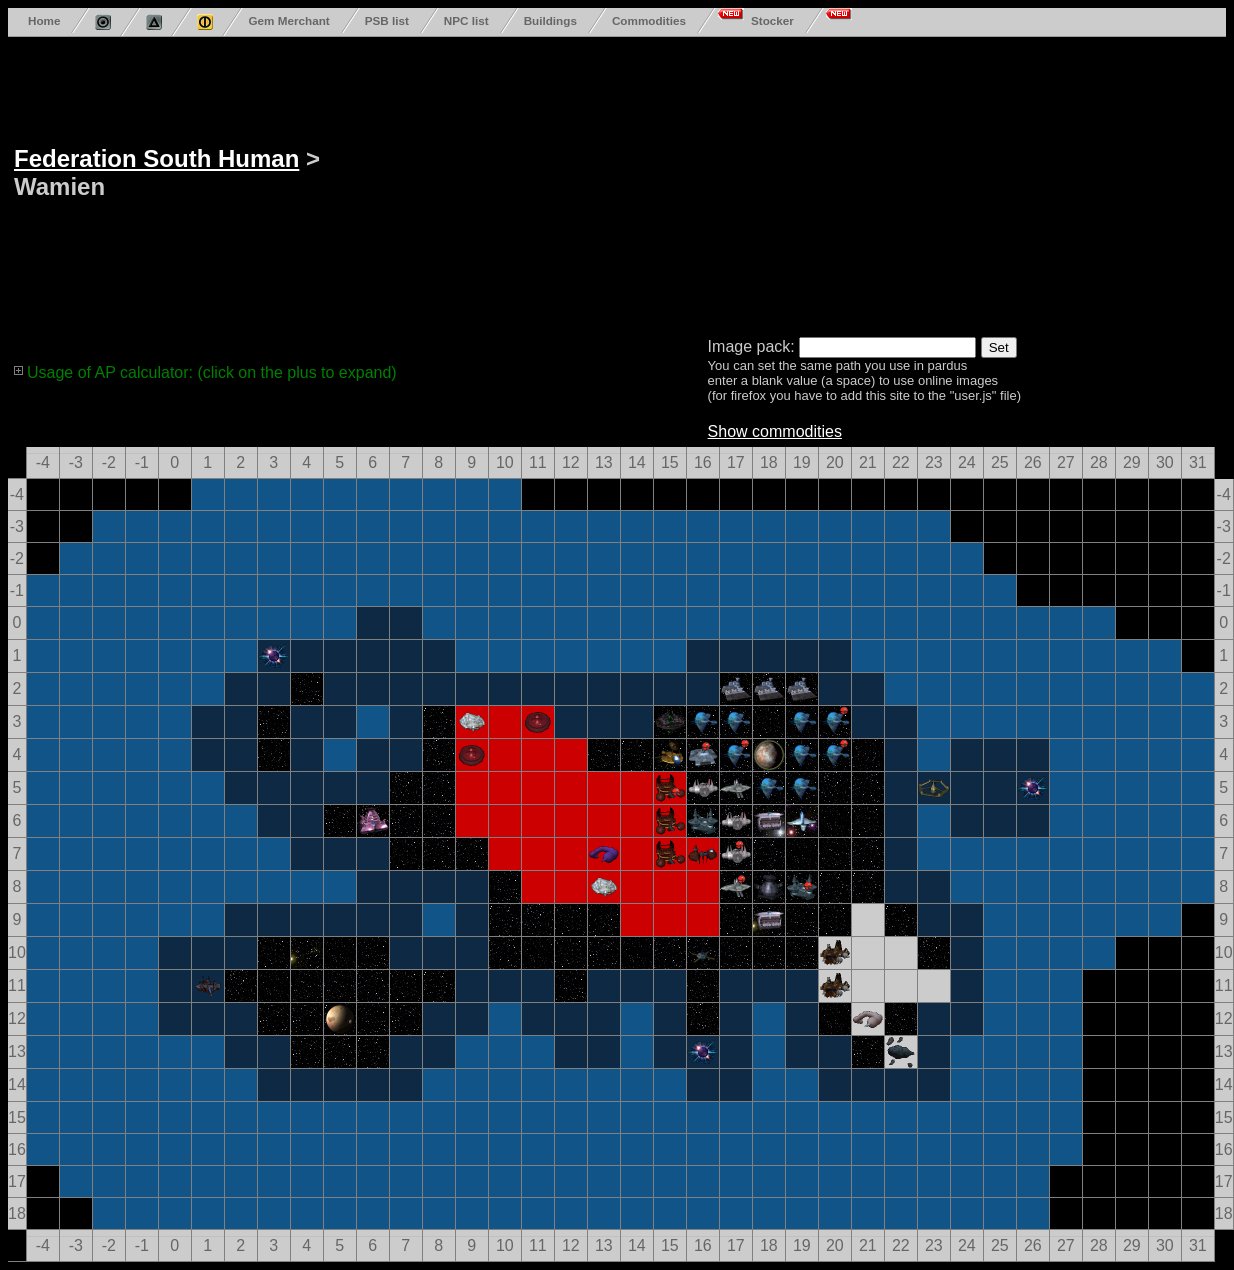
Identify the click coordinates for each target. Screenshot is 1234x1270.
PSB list (387, 20)
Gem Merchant (288, 20)
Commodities (649, 20)
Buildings (550, 20)
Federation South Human (156, 158)
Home (44, 20)
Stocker (772, 20)
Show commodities (775, 431)
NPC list (466, 20)
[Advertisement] (716, 183)
